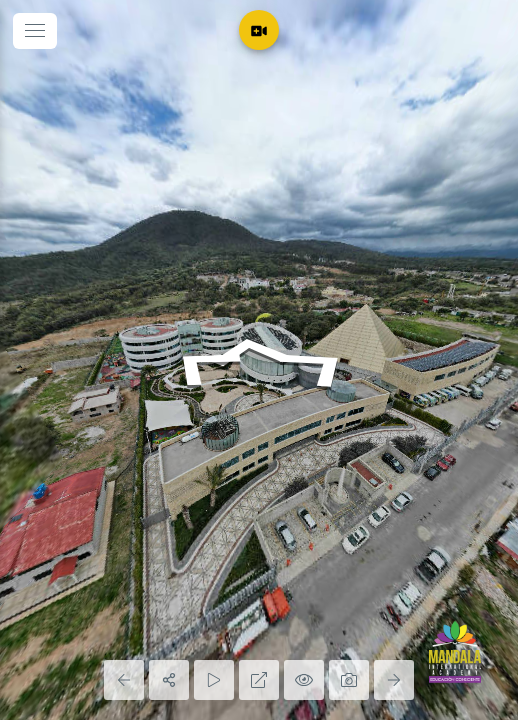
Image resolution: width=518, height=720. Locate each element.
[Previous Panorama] (124, 680)
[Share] (169, 680)
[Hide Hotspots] (304, 680)
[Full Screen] (259, 680)
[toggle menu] (35, 31)
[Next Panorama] (394, 680)
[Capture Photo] (349, 680)
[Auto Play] (214, 680)
